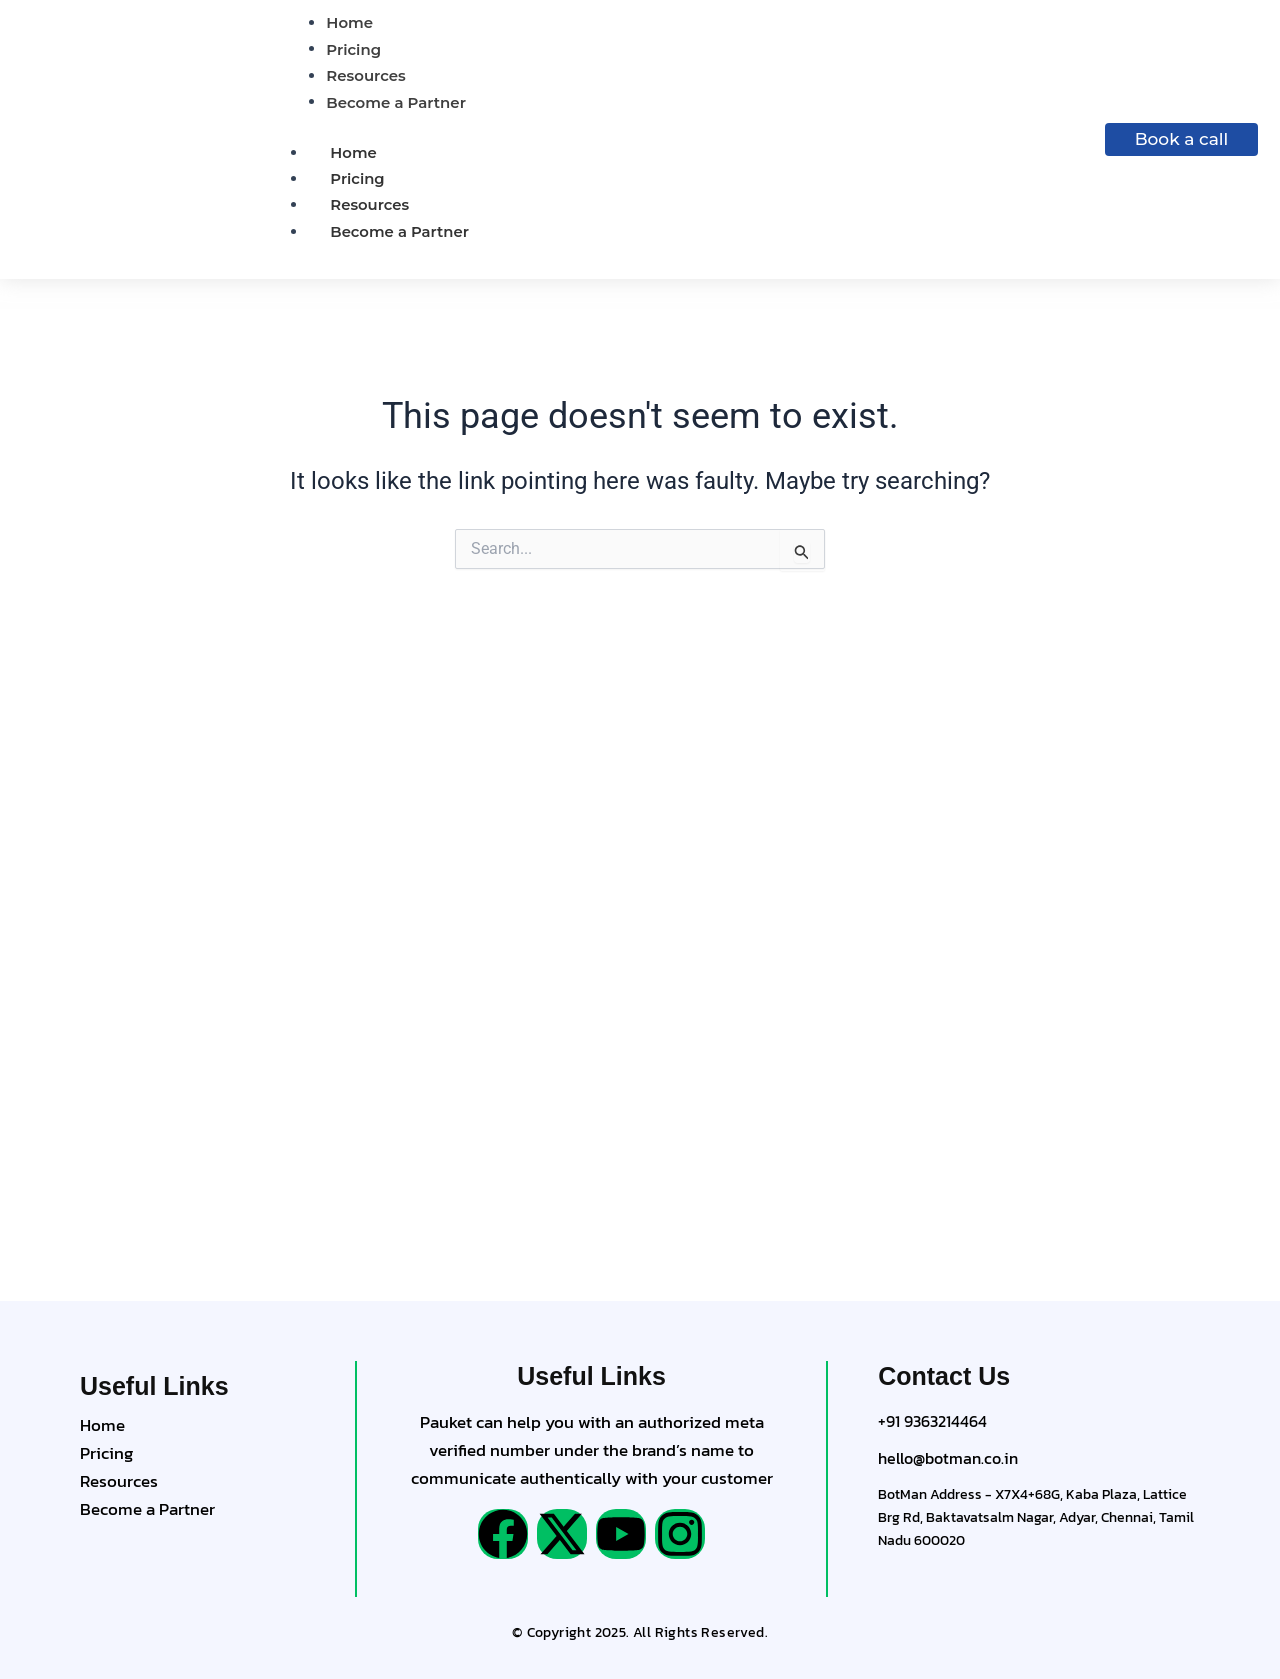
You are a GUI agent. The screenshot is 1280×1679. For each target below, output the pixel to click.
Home (353, 152)
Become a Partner (400, 231)
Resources (370, 204)
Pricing (357, 178)
